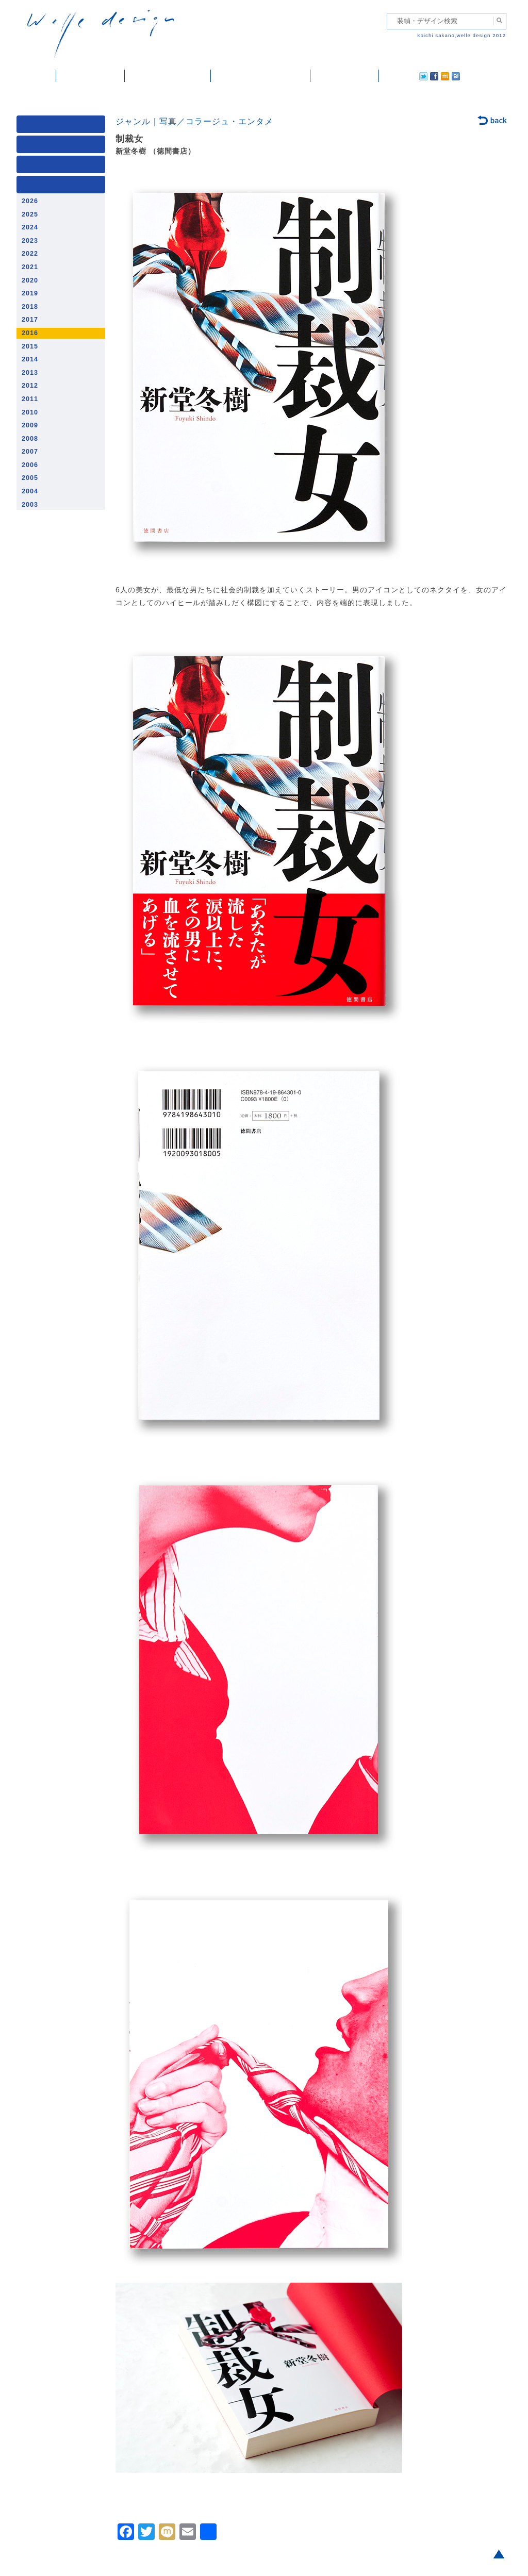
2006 (30, 465)
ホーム (36, 76)
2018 (30, 306)
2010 (30, 412)
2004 (30, 491)
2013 (30, 372)
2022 (30, 253)
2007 (30, 451)
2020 (30, 280)
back (492, 121)
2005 (30, 477)
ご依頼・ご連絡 (344, 76)
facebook (405, 76)
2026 (30, 201)
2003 (30, 504)
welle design (100, 34)
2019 (30, 293)
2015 (30, 346)
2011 (30, 399)
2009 (30, 425)
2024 (30, 227)
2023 (30, 240)
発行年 (63, 186)
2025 (30, 214)
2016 (30, 333)
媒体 (63, 126)
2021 (30, 267)
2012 (30, 385)
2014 (30, 359)
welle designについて (260, 76)
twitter (390, 76)
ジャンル (63, 146)
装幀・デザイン (90, 76)
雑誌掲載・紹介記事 (168, 76)
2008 (30, 438)
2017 (30, 319)
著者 (63, 166)
